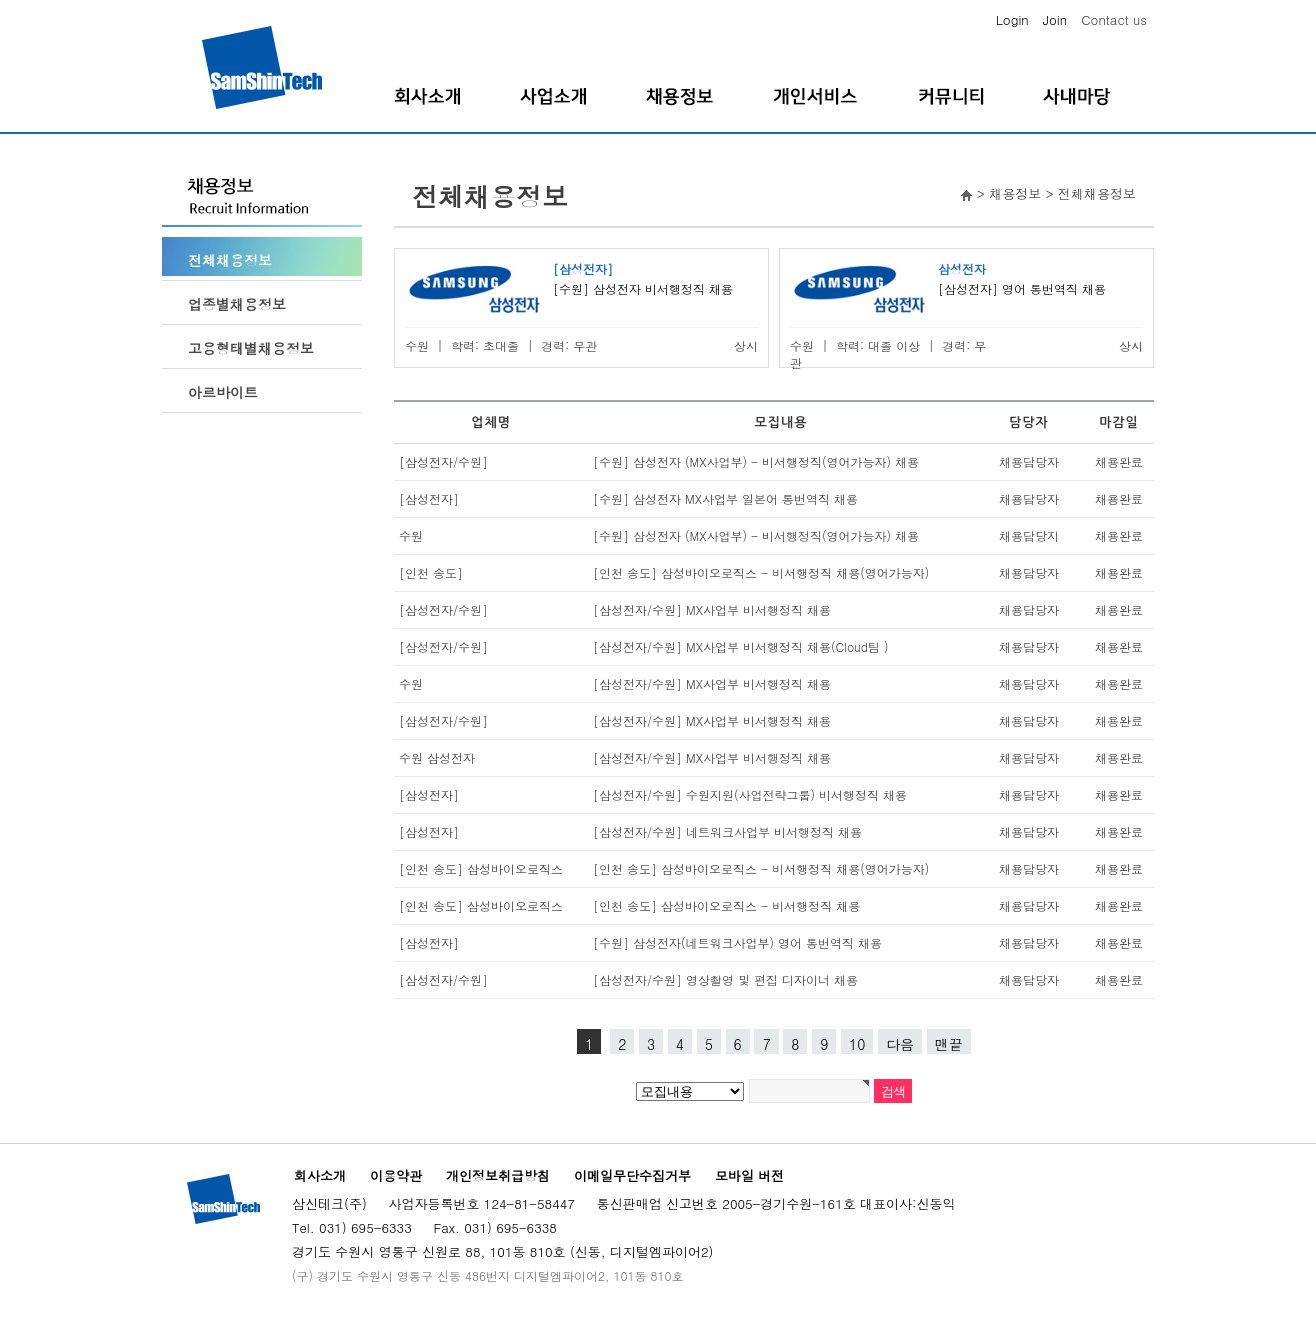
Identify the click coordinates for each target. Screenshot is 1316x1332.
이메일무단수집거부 (632, 1175)
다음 (900, 1044)
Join (1055, 19)
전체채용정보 (230, 260)
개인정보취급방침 (498, 1175)
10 (857, 1044)
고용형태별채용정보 (251, 348)
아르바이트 (223, 392)
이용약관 (396, 1175)
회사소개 (320, 1175)
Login (1012, 19)
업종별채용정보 (237, 304)
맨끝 (949, 1044)
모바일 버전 (749, 1175)
